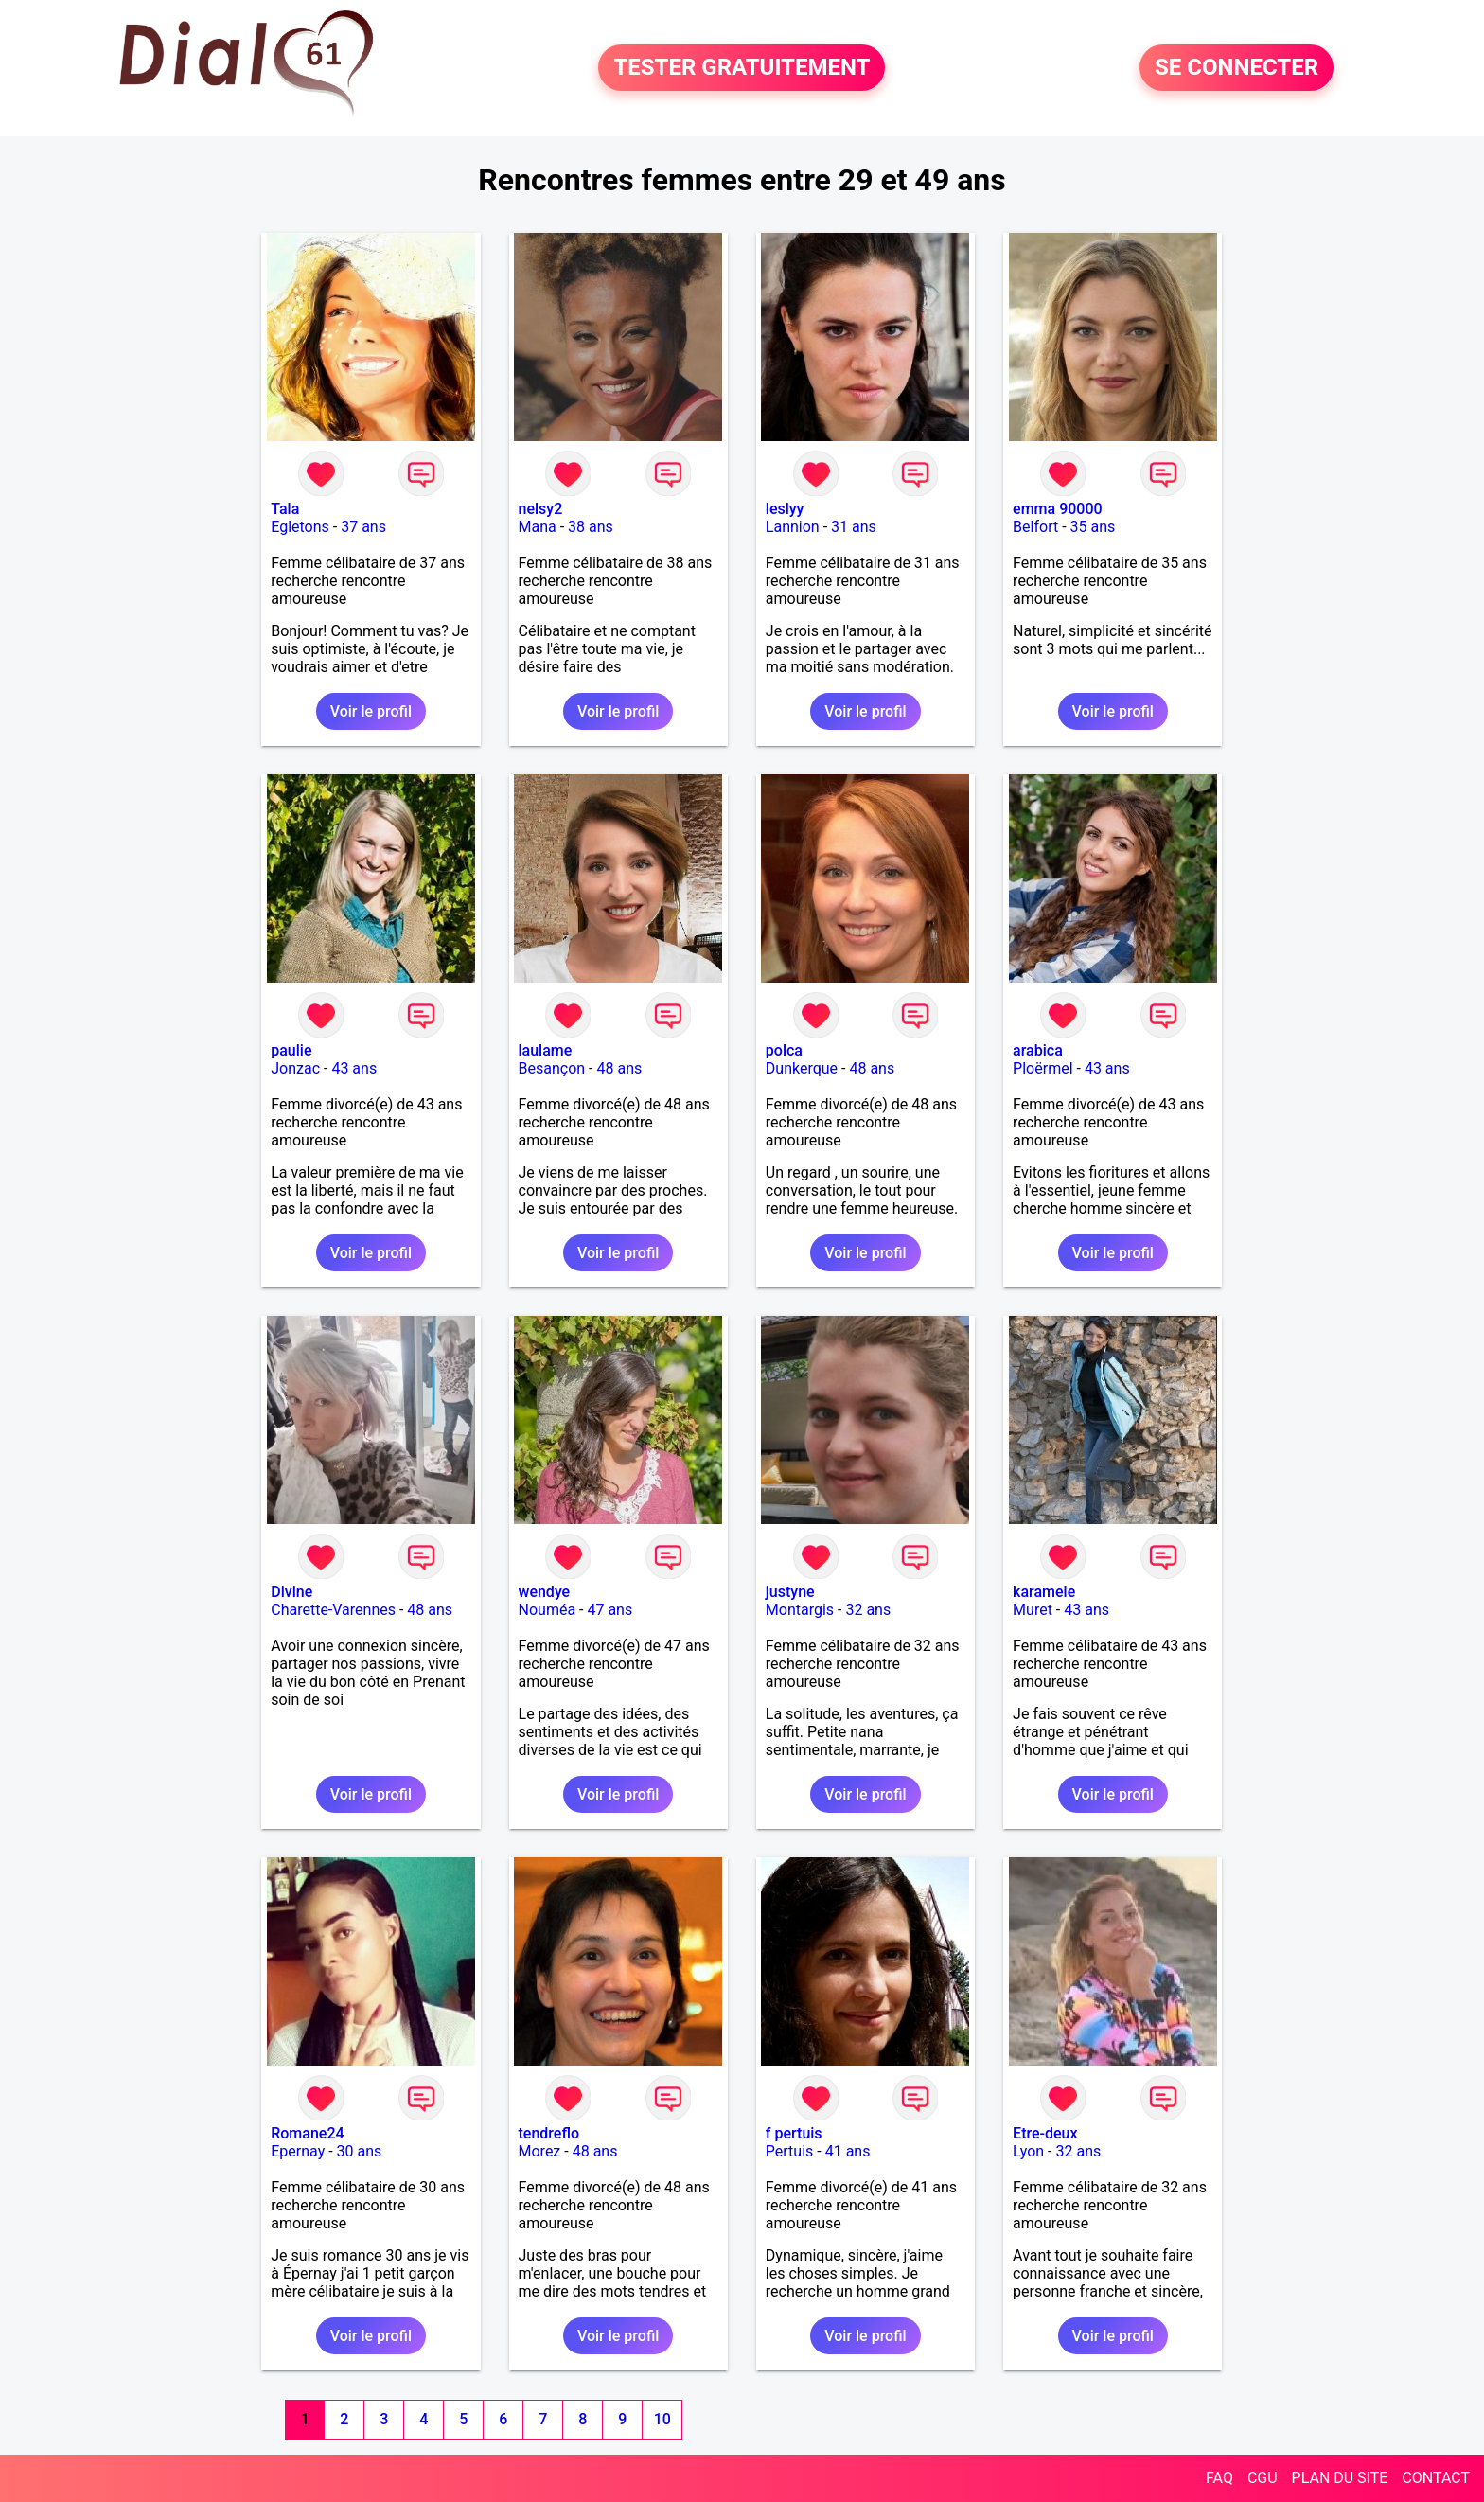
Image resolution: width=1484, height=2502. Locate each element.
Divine (291, 1592)
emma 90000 (1058, 509)
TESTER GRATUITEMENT (741, 68)
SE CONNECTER (1236, 68)
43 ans (354, 1068)
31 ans (853, 527)
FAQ (1219, 2478)
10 (662, 2419)
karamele (1044, 1592)
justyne (790, 1592)
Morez (540, 2151)
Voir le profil (371, 711)
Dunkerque (802, 1068)
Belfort (1035, 527)
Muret (1032, 1610)
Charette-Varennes (333, 1610)
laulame (546, 1050)
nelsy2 (541, 509)
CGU (1262, 2478)
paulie (291, 1050)
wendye (545, 1592)
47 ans (609, 1610)
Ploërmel (1042, 1068)
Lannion (793, 527)
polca (784, 1050)
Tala (285, 509)
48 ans (619, 1068)
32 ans (868, 1610)
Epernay (298, 2151)
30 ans (359, 2151)
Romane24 (307, 2133)
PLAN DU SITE (1340, 2478)
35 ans (1093, 527)
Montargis (800, 1610)
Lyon (1028, 2151)
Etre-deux (1045, 2133)
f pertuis (794, 2133)
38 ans (590, 527)
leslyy (785, 509)
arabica (1038, 1050)
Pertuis (790, 2151)
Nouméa (547, 1610)
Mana (537, 527)
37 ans (363, 527)
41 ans (848, 2151)
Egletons (300, 527)
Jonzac (295, 1068)
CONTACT (1436, 2478)
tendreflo (549, 2133)
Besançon (552, 1068)
